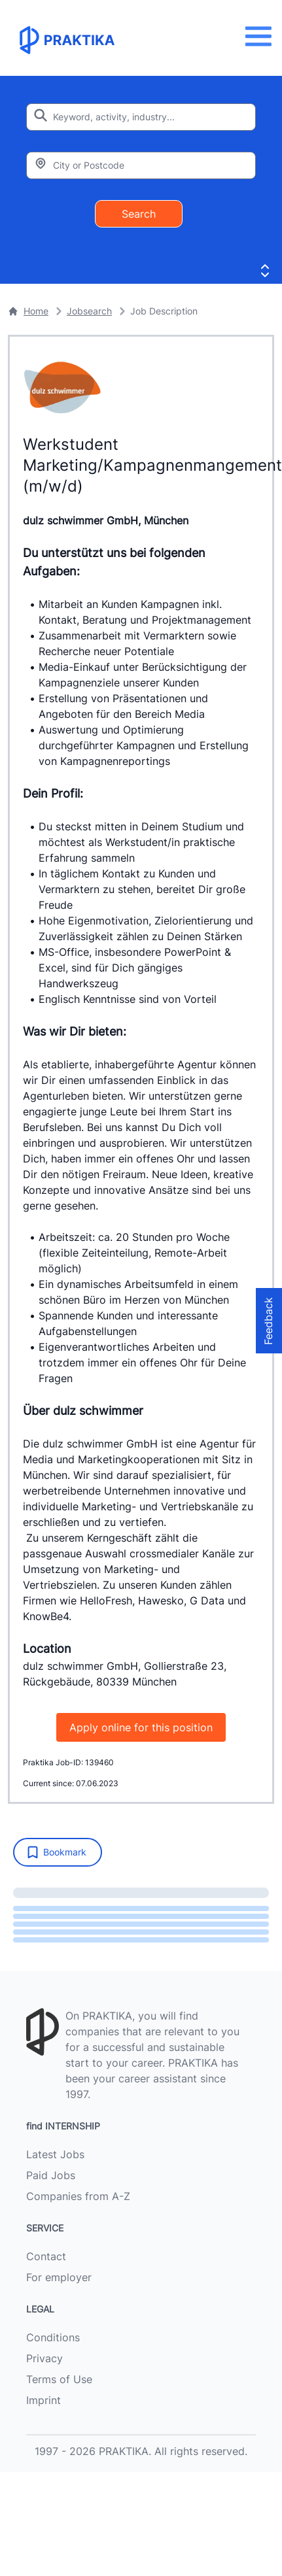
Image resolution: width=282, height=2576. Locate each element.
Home (28, 310)
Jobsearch (89, 310)
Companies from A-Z (78, 2196)
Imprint (43, 2400)
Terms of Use (59, 2379)
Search (139, 213)
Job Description (164, 310)
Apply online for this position (141, 1727)
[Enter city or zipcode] (141, 165)
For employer (59, 2277)
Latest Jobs (55, 2154)
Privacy (44, 2358)
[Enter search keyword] (141, 117)
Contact (46, 2256)
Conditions (53, 2337)
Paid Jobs (50, 2175)
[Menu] (262, 36)
